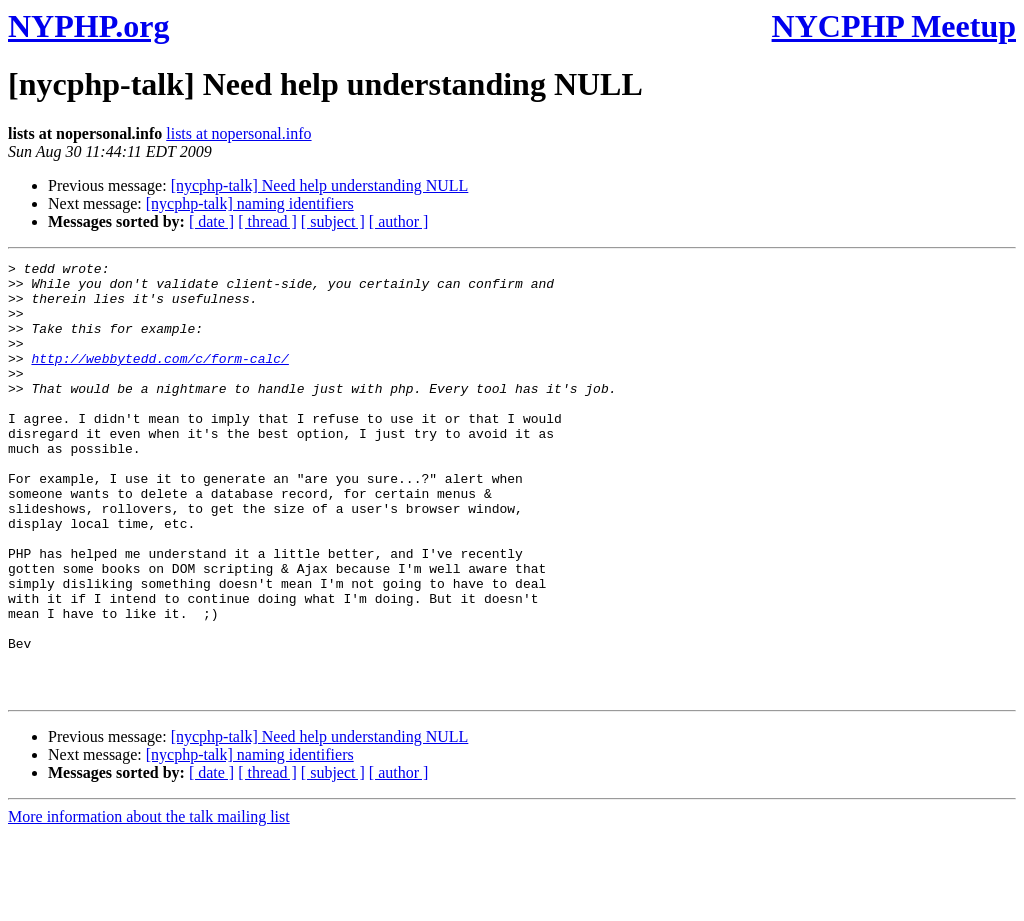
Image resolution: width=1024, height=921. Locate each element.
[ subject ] (333, 221)
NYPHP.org (88, 26)
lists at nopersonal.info (238, 133)
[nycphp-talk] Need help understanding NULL (320, 185)
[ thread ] (267, 221)
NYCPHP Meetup (894, 26)
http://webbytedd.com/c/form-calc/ (159, 379)
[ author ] (399, 221)
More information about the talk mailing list (149, 903)
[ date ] (211, 221)
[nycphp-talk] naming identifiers (250, 203)
